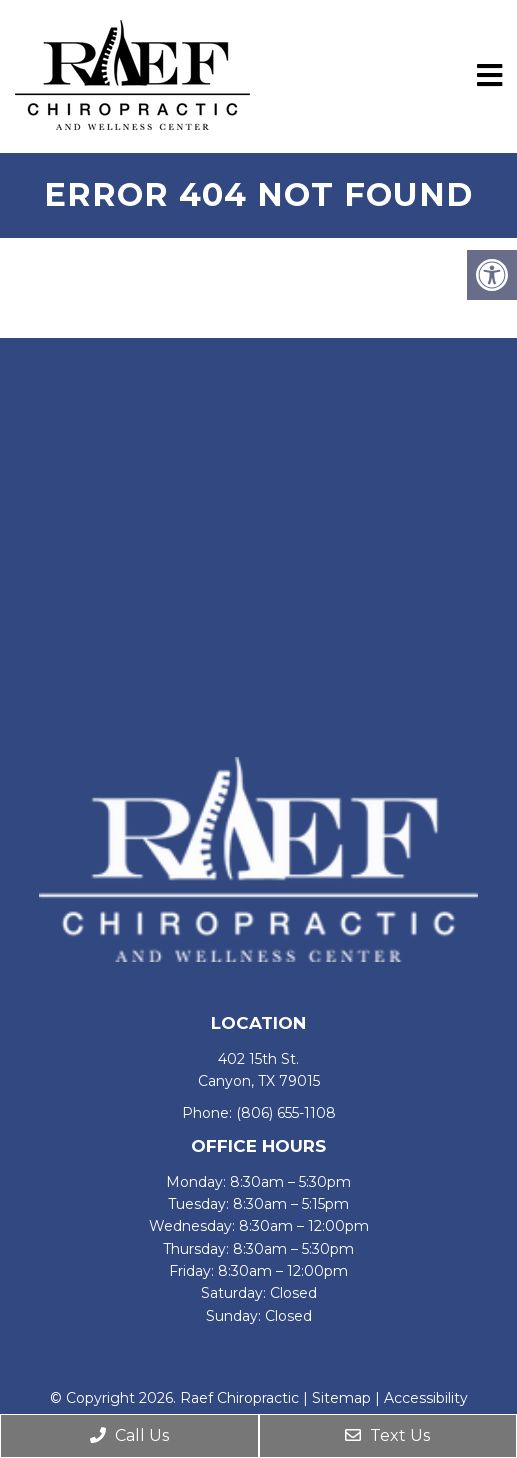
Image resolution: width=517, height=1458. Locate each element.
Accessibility (426, 1398)
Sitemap (341, 1398)
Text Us (387, 1435)
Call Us (129, 1435)
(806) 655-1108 (286, 1113)
